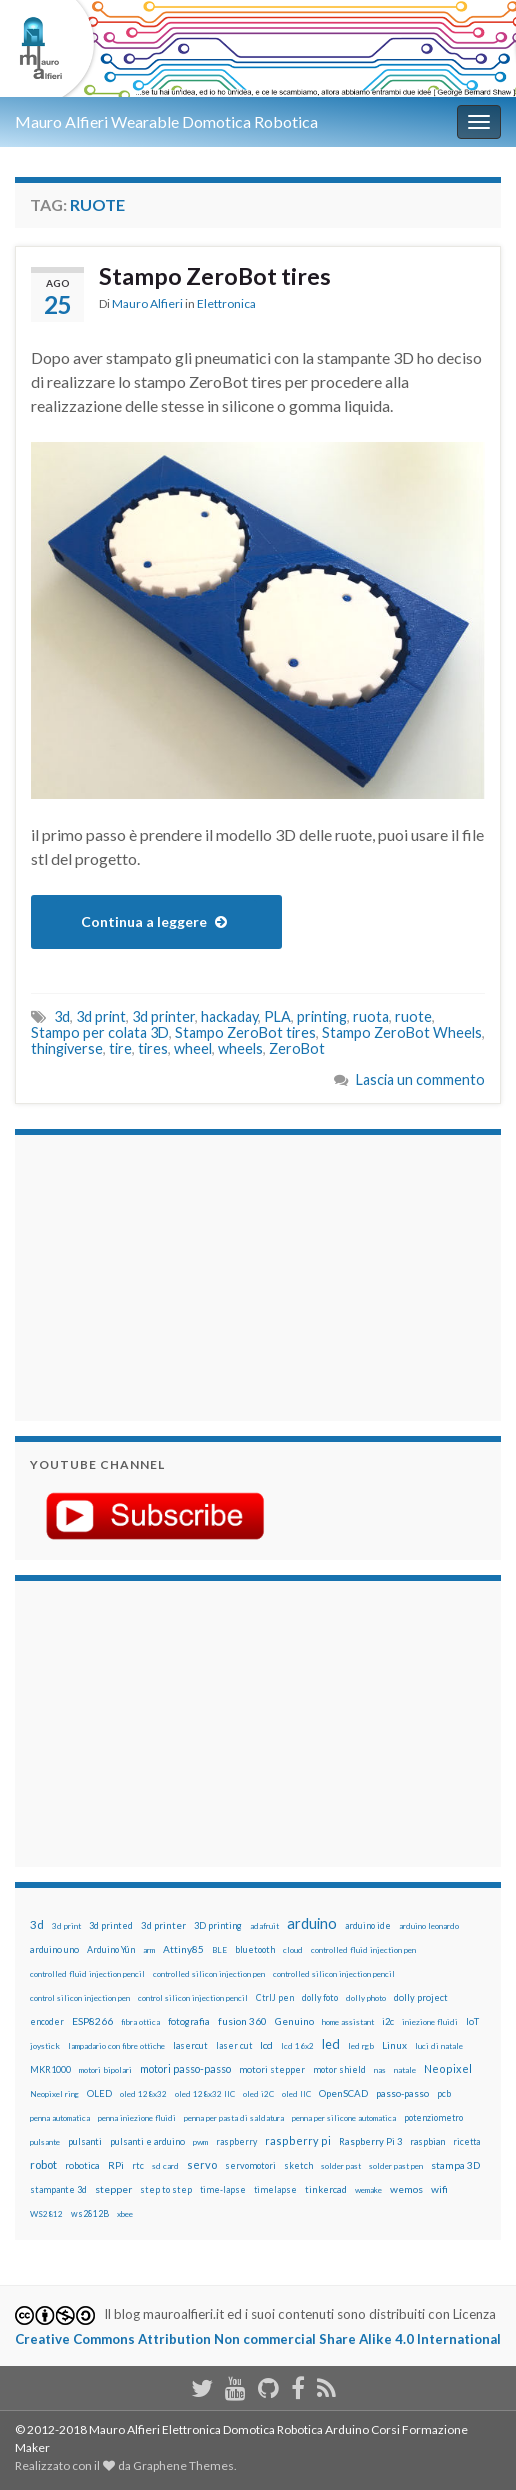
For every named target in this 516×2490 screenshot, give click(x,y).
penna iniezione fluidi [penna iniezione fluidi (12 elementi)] (137, 2118)
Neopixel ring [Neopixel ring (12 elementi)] (54, 2094)
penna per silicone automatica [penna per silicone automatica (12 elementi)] (344, 2118)
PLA (277, 1016)
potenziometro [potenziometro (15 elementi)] (433, 2117)
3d (62, 1016)
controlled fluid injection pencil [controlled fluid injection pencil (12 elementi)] (87, 1974)
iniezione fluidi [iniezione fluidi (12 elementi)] (430, 2022)
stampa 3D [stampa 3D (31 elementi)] (455, 2165)
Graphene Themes (183, 2465)
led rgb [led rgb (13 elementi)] (361, 2046)
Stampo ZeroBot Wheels (402, 1032)
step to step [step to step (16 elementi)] (166, 2189)
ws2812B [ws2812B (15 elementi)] (90, 2213)
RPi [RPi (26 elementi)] (116, 2165)
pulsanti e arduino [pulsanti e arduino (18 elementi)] (147, 2141)
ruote (413, 1016)
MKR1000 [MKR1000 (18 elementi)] (50, 2069)
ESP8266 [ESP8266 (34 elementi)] (92, 2021)
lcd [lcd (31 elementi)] (266, 2045)
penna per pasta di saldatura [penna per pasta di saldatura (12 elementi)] (234, 2118)
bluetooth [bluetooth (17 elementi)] (255, 1949)
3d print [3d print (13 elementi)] (66, 1926)
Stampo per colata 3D (100, 1032)
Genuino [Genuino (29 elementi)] (294, 2021)
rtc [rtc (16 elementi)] (138, 2165)
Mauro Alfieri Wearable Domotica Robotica (166, 121)
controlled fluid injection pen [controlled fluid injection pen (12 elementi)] (363, 1950)
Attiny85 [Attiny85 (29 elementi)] (183, 1949)
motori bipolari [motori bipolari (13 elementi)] (105, 2070)
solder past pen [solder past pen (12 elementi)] (396, 2166)
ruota (371, 1016)
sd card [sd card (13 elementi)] (165, 2166)
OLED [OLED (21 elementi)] (99, 2093)
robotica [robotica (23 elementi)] (82, 2165)
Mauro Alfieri (147, 303)
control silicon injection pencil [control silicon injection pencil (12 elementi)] (193, 1998)
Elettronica (226, 303)
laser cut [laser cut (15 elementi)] (234, 2045)
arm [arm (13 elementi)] (149, 1950)
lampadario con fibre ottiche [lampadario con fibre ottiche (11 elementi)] (116, 2046)
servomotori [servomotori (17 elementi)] (250, 2165)
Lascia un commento (420, 1079)
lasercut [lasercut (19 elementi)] (190, 2045)
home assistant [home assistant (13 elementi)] (348, 2022)
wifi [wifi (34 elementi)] (439, 2189)
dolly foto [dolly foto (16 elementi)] (320, 1997)
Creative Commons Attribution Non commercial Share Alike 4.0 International (258, 2339)
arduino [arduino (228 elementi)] (312, 1923)
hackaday (229, 1016)
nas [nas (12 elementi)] (380, 2070)
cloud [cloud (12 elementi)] (293, 1950)
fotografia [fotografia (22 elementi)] (189, 2021)
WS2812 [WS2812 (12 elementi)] (46, 2214)
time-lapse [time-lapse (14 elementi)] (223, 2190)
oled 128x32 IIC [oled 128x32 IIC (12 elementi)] (205, 2094)
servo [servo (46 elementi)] (202, 2164)
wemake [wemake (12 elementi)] (368, 2190)
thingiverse (67, 1048)
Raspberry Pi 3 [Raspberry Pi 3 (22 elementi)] (370, 2141)
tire (120, 1048)
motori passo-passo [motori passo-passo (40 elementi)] (185, 2068)
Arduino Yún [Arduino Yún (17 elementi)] (111, 1949)
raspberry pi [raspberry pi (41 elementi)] (298, 2140)
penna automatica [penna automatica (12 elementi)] (60, 2118)
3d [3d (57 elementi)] (37, 1924)
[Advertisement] (155, 1275)
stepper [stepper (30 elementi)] (113, 2189)
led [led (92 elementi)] (331, 2044)
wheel (193, 1048)
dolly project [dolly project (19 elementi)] (421, 1997)
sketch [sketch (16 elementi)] (298, 2165)
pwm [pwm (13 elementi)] (200, 2142)
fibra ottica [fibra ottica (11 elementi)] (140, 2022)
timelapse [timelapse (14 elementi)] (275, 2190)
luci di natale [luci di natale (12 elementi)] (439, 2046)
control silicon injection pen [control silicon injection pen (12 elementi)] (80, 1998)
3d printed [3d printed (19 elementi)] (111, 1925)
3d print (101, 1016)
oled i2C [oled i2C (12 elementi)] (258, 2094)
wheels (240, 1048)
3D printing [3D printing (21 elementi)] (218, 1925)
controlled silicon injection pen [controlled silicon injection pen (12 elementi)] (209, 1974)
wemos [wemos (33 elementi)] (406, 2189)
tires (153, 1048)
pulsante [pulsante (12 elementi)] (45, 2142)
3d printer (163, 1016)
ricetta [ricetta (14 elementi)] (466, 2142)
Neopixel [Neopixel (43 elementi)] (448, 2068)
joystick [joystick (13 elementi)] (45, 2046)
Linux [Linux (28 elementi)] (394, 2045)
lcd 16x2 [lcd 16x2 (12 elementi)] (297, 2046)
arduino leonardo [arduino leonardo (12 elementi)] (429, 1926)
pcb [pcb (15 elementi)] (444, 2093)
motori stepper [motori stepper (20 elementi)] (272, 2069)
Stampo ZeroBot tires (215, 276)
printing (322, 1016)
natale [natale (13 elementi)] (405, 2070)
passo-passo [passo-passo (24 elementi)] (402, 2093)
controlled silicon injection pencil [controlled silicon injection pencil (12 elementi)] (334, 1974)
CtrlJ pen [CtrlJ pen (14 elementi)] (275, 1998)
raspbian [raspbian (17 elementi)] (427, 2141)
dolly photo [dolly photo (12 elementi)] (366, 1998)
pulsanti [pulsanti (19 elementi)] (85, 2141)
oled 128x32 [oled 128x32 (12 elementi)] (143, 2094)
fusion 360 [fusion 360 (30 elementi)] (242, 2021)
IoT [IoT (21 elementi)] (472, 2021)
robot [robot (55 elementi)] (43, 2164)
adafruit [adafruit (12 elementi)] (264, 1926)
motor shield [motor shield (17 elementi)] (339, 2069)
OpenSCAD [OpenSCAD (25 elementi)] (343, 2093)
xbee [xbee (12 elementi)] (125, 2214)
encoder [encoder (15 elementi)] (47, 2021)
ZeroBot (297, 1048)
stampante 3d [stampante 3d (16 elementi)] (58, 2189)
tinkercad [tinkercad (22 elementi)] (326, 2189)
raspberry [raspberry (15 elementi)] (236, 2141)
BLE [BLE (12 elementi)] (219, 1950)
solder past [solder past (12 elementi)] (341, 2166)
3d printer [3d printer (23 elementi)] (163, 1925)
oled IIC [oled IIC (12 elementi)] (296, 2094)
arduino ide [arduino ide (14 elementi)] (368, 1926)
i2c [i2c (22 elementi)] (388, 2021)
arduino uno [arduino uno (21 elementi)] (54, 1949)
